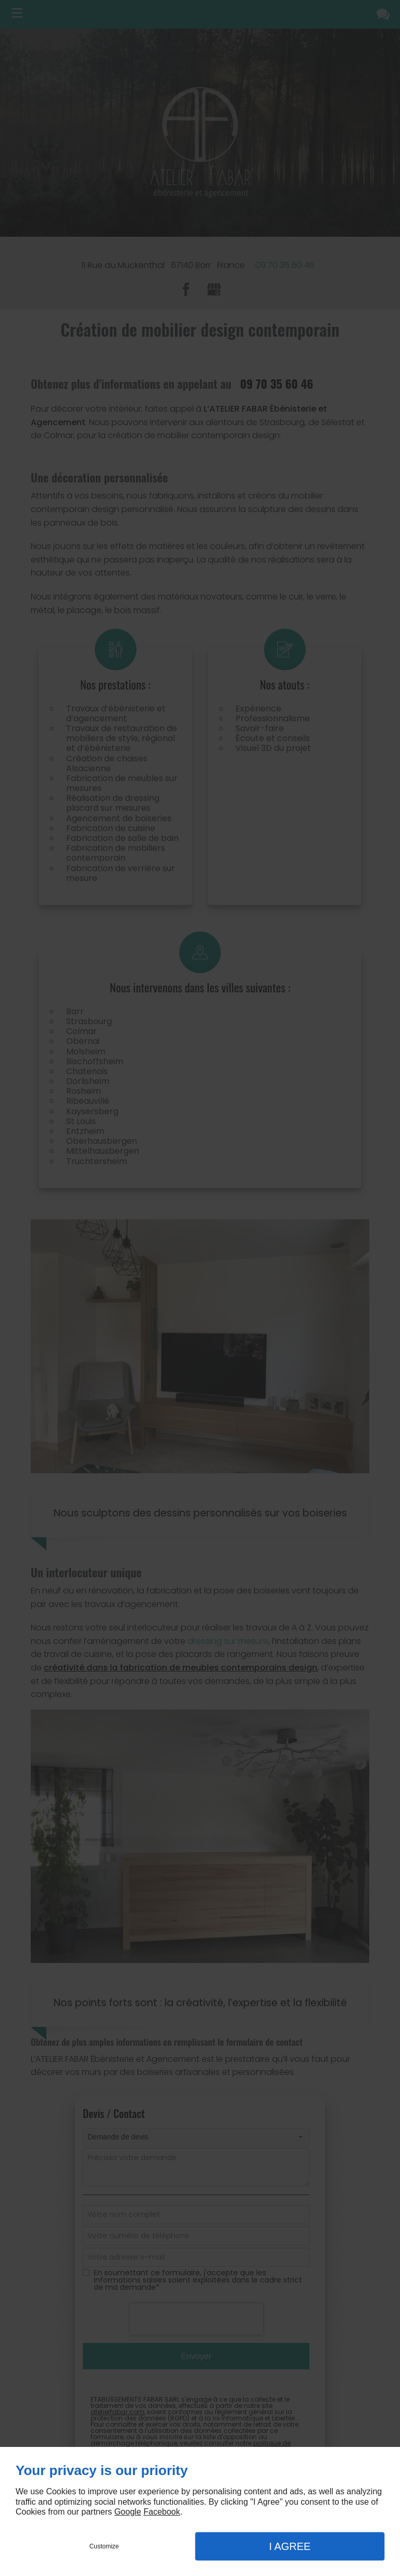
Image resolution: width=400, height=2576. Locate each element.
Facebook (161, 2511)
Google (127, 2511)
